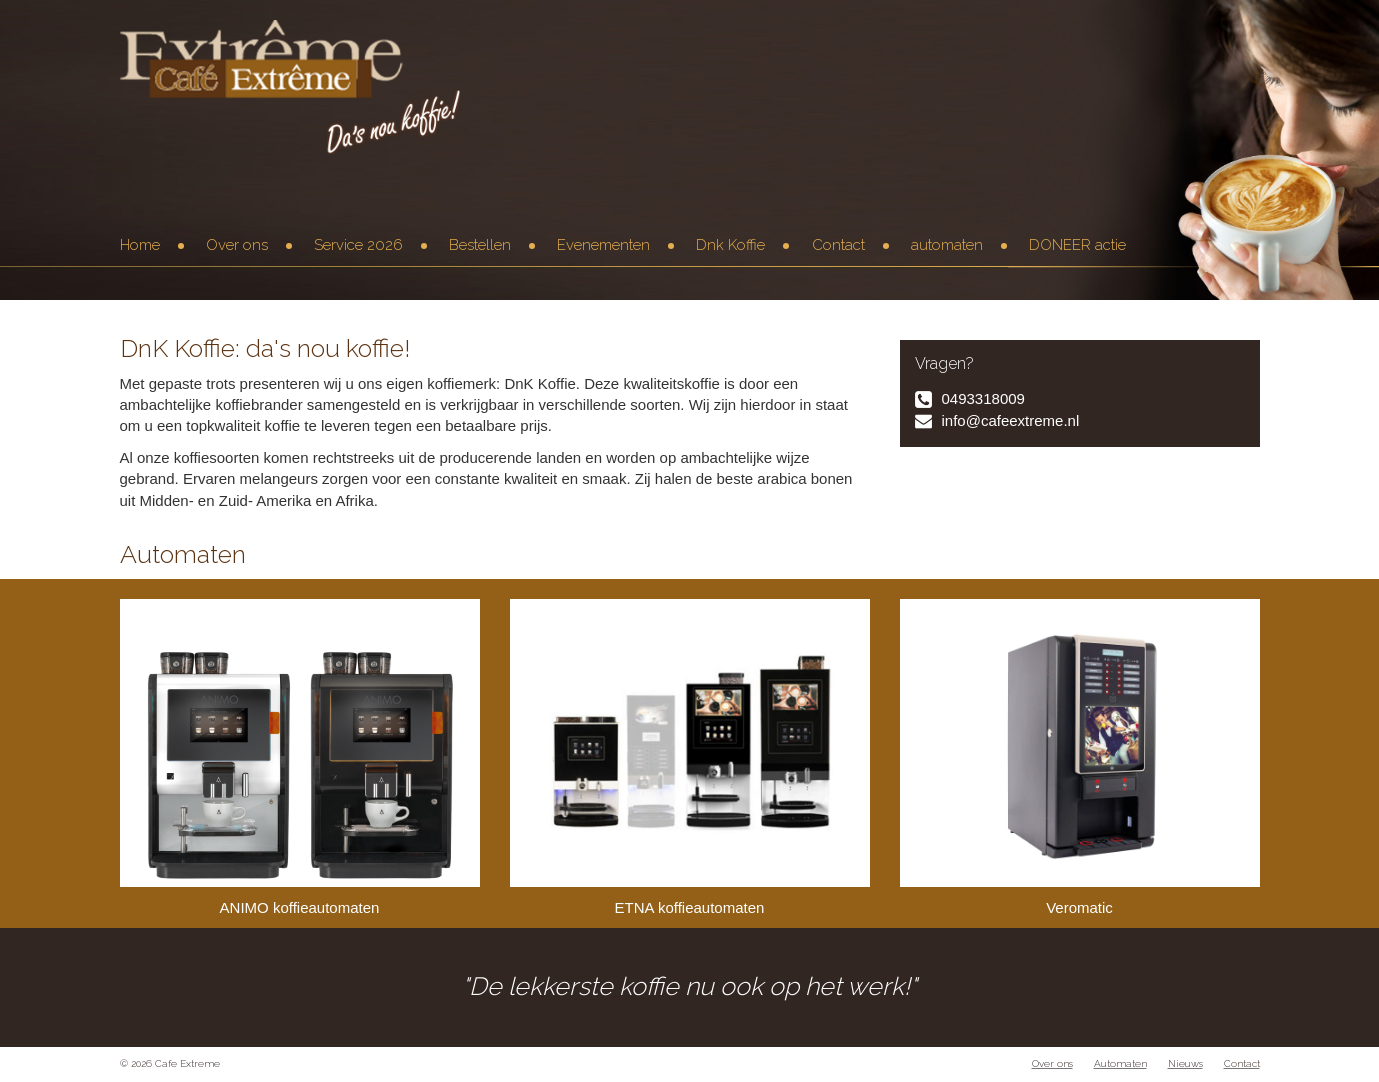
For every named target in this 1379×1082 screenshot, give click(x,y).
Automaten (1120, 1063)
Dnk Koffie (730, 245)
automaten (947, 245)
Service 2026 (358, 245)
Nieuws (1185, 1063)
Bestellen (480, 245)
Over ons (237, 245)
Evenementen (603, 245)
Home (140, 245)
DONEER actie (1077, 245)
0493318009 (983, 398)
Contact (838, 245)
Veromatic (1080, 757)
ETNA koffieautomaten (690, 757)
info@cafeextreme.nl (1011, 420)
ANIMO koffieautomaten (300, 757)
